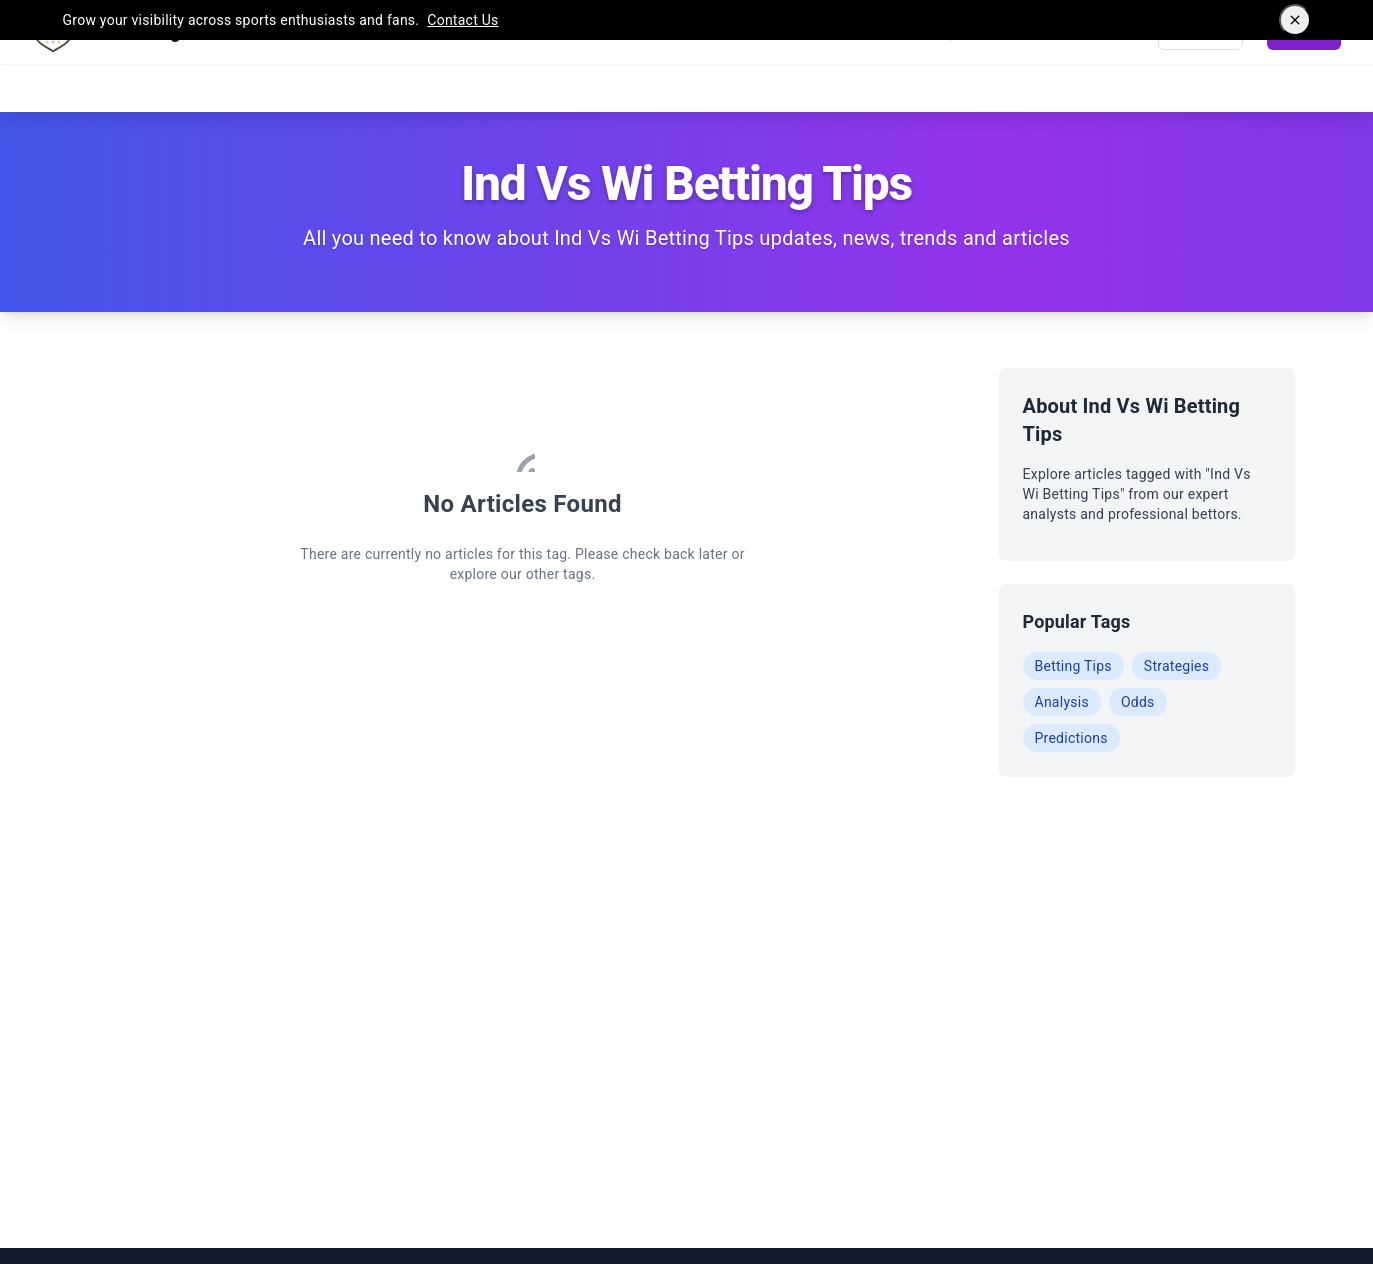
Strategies (1176, 666)
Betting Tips (1073, 666)
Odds (1138, 702)
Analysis (1062, 702)
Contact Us (462, 20)
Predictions (1071, 738)
